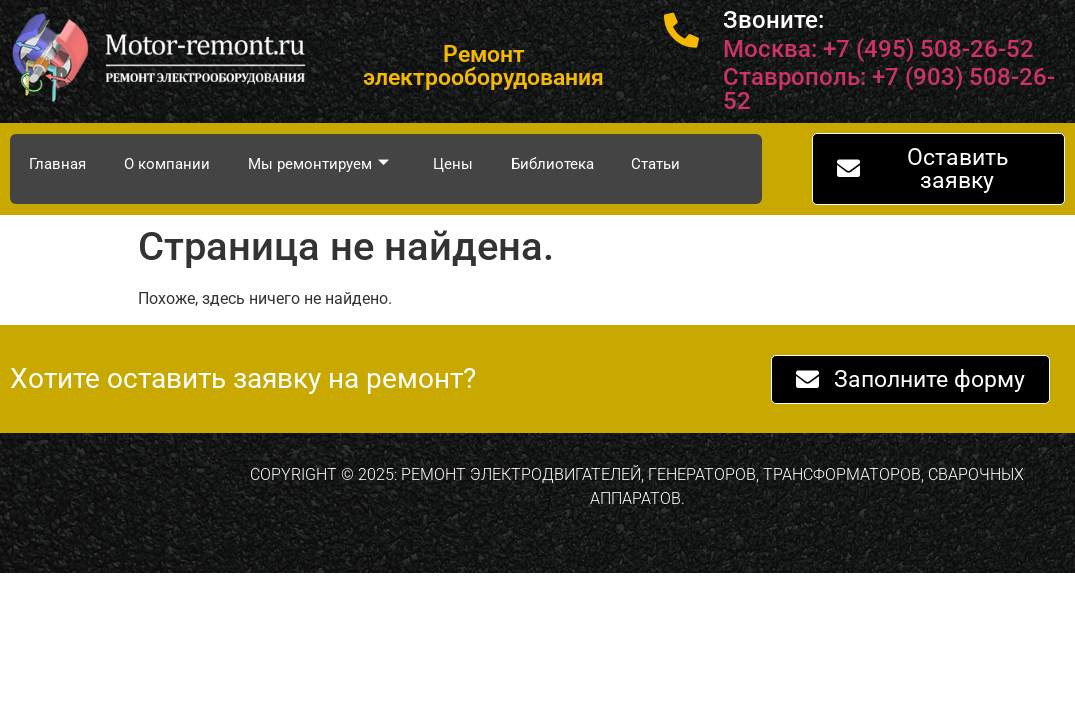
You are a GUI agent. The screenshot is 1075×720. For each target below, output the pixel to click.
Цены (453, 164)
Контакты (64, 224)
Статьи (656, 164)
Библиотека (552, 164)
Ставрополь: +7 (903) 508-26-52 (889, 89)
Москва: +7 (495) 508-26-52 (878, 49)
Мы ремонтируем (318, 164)
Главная (57, 164)
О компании (167, 164)
